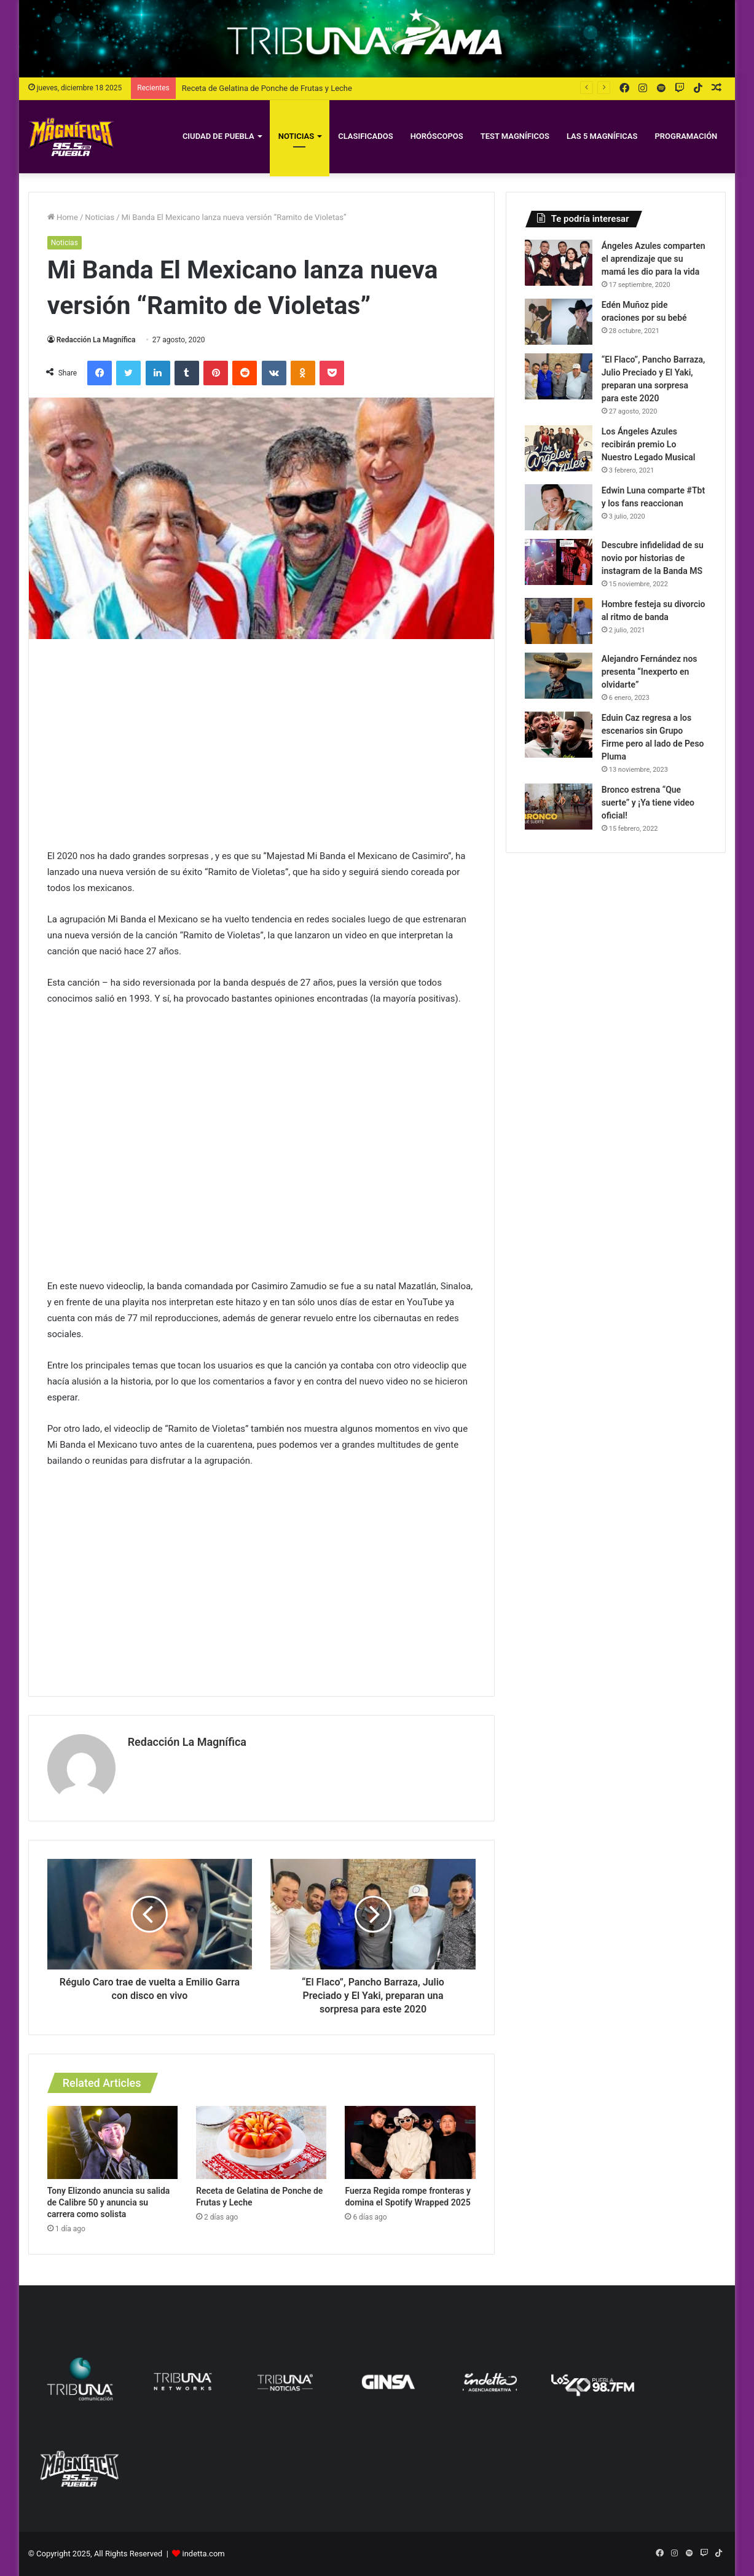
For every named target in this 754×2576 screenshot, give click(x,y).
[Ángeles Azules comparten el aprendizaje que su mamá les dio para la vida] (558, 263)
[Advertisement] (261, 744)
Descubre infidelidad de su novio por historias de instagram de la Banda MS (653, 558)
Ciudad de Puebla (218, 136)
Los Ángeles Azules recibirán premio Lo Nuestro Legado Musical (649, 444)
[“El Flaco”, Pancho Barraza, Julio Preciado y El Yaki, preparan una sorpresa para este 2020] (558, 376)
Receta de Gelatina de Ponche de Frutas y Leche (267, 88)
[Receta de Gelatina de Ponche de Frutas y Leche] (261, 2143)
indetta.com (204, 2553)
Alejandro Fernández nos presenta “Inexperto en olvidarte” (649, 671)
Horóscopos (436, 136)
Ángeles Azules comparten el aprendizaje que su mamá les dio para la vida (653, 259)
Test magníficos (515, 136)
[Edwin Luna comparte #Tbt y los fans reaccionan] (558, 507)
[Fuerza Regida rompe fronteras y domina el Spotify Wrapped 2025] (410, 2143)
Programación (685, 136)
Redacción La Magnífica (96, 340)
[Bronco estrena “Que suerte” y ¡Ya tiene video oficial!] (558, 806)
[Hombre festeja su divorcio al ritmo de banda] (558, 621)
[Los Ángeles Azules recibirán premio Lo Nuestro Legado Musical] (558, 448)
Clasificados (365, 136)
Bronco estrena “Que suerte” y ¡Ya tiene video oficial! (648, 802)
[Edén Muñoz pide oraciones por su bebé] (558, 322)
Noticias (296, 136)
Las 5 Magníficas (602, 136)
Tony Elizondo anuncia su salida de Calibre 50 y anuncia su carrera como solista (108, 2202)
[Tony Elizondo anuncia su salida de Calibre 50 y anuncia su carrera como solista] (112, 2143)
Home (62, 217)
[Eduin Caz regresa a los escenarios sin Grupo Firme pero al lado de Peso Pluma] (558, 735)
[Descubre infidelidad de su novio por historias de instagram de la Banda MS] (558, 562)
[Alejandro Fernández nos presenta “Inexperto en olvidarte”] (558, 676)
